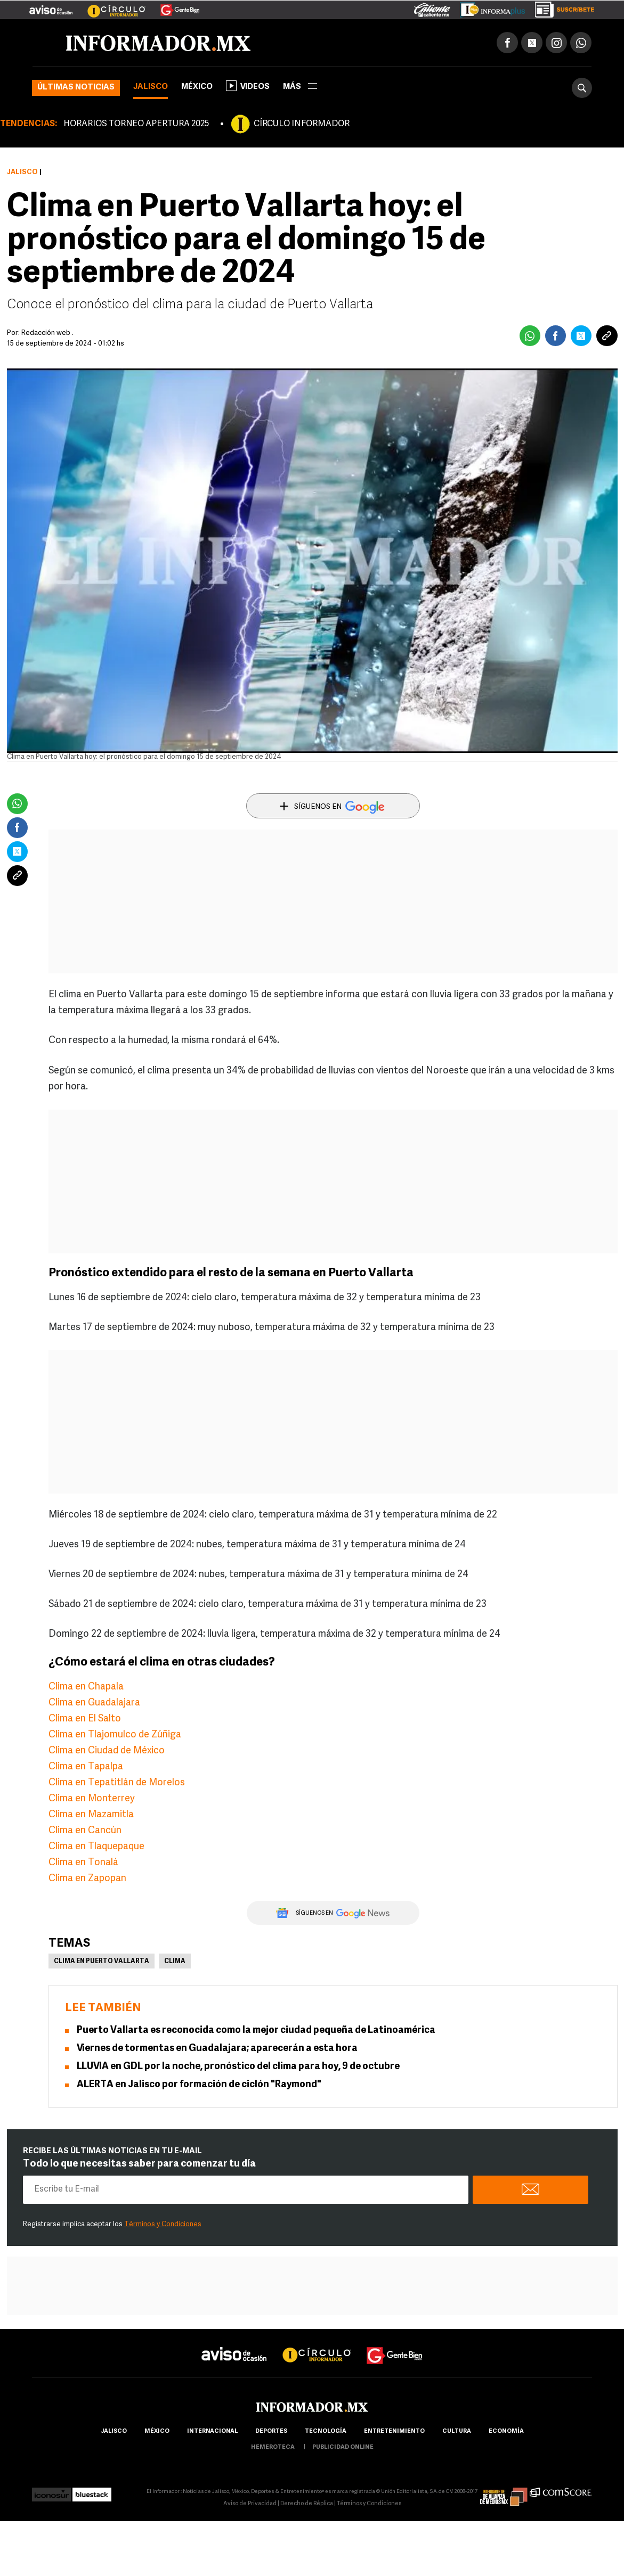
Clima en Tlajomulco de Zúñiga (114, 1735)
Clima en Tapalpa (85, 1767)
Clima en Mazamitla (91, 1815)
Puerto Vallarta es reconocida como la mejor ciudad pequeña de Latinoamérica (256, 2030)
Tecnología (325, 2431)
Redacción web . (47, 333)
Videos (248, 85)
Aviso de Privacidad (250, 2504)
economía (506, 2431)
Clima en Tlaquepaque (96, 1847)
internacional (212, 2431)
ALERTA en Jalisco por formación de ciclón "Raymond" (199, 2085)
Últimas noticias (76, 88)
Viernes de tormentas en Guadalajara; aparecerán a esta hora (217, 2049)
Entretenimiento (394, 2431)
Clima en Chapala (86, 1687)
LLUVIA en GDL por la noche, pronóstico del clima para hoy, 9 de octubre (238, 2067)
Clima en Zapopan (87, 1879)
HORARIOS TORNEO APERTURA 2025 (136, 124)
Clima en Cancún (84, 1831)
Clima (174, 1961)
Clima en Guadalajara (94, 1703)
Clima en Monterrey (91, 1799)
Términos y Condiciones (162, 2224)
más (300, 87)
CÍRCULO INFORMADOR (302, 124)
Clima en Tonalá (83, 1863)
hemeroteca (273, 2447)
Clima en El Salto (84, 1719)
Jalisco (150, 87)
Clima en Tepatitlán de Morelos (116, 1783)
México (197, 87)
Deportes (271, 2431)
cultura (456, 2431)
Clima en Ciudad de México (106, 1751)
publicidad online (343, 2447)
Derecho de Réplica (306, 2504)
